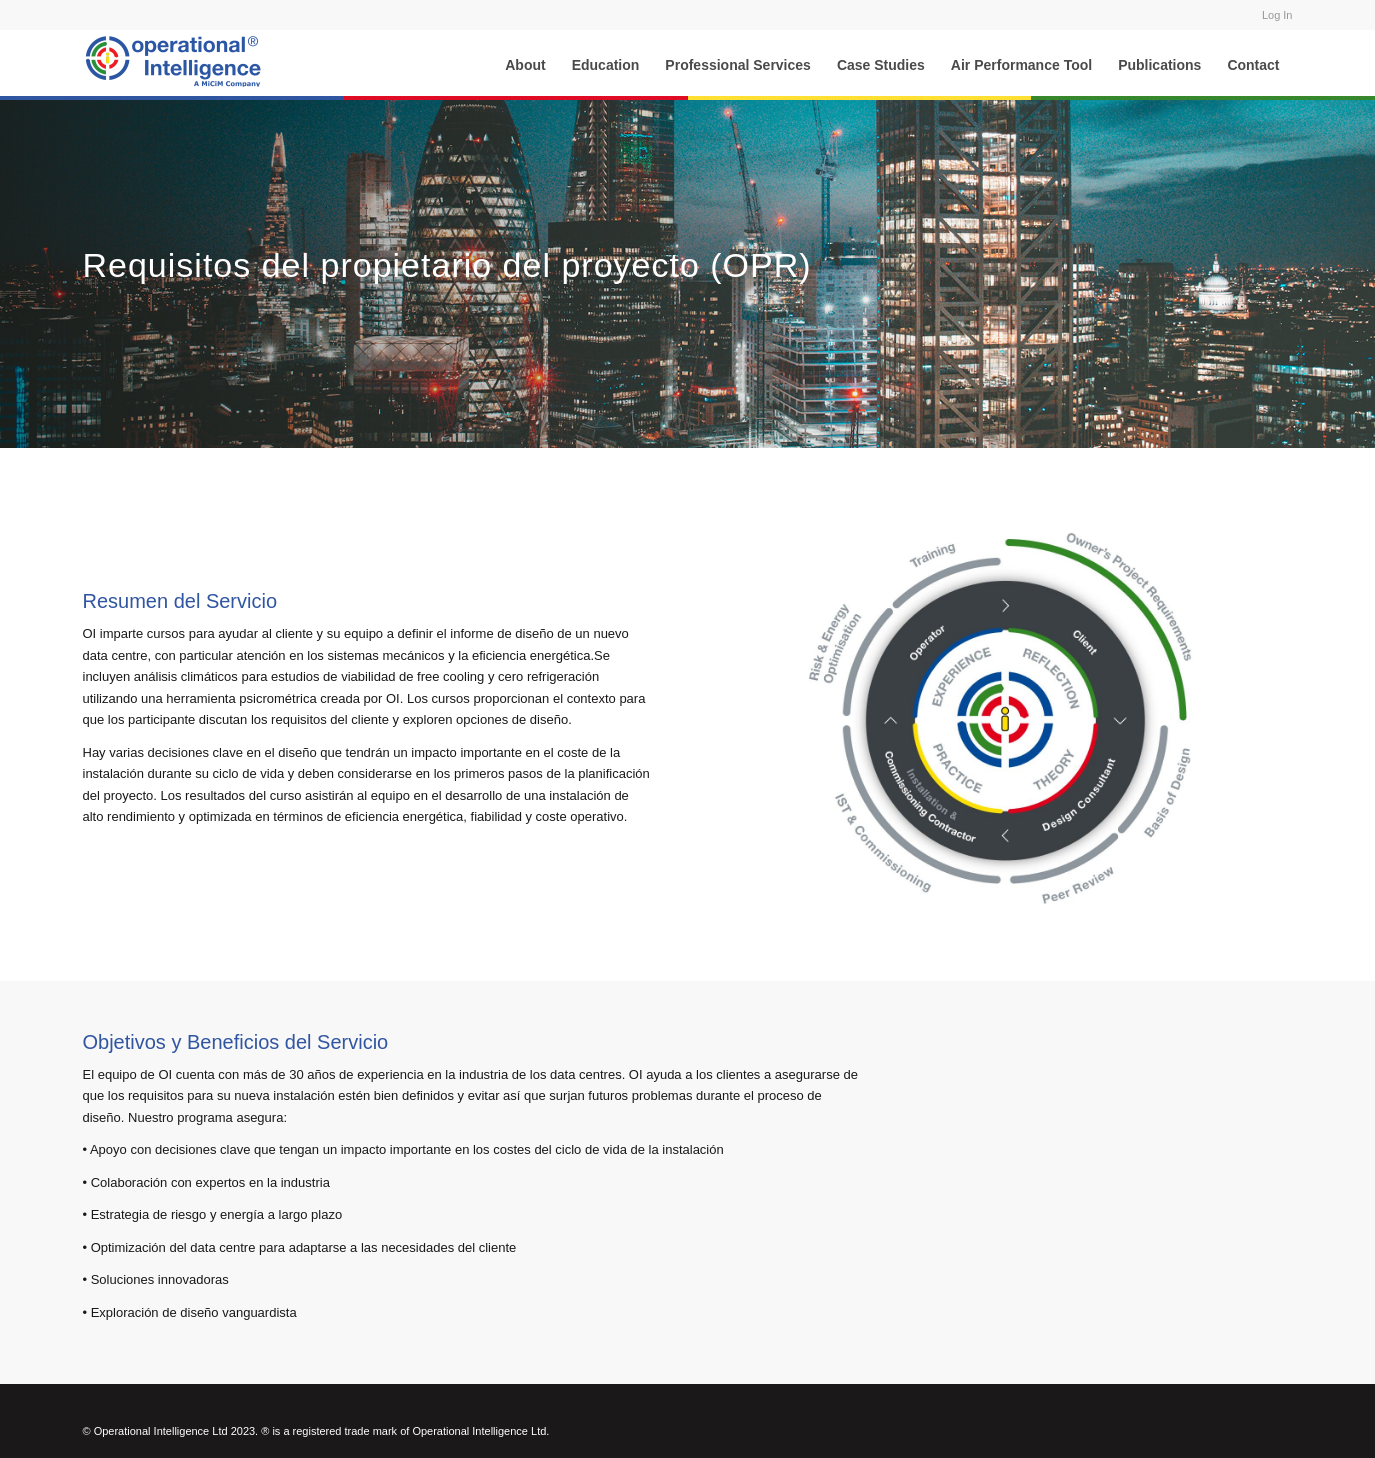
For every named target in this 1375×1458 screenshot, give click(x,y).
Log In (1277, 15)
